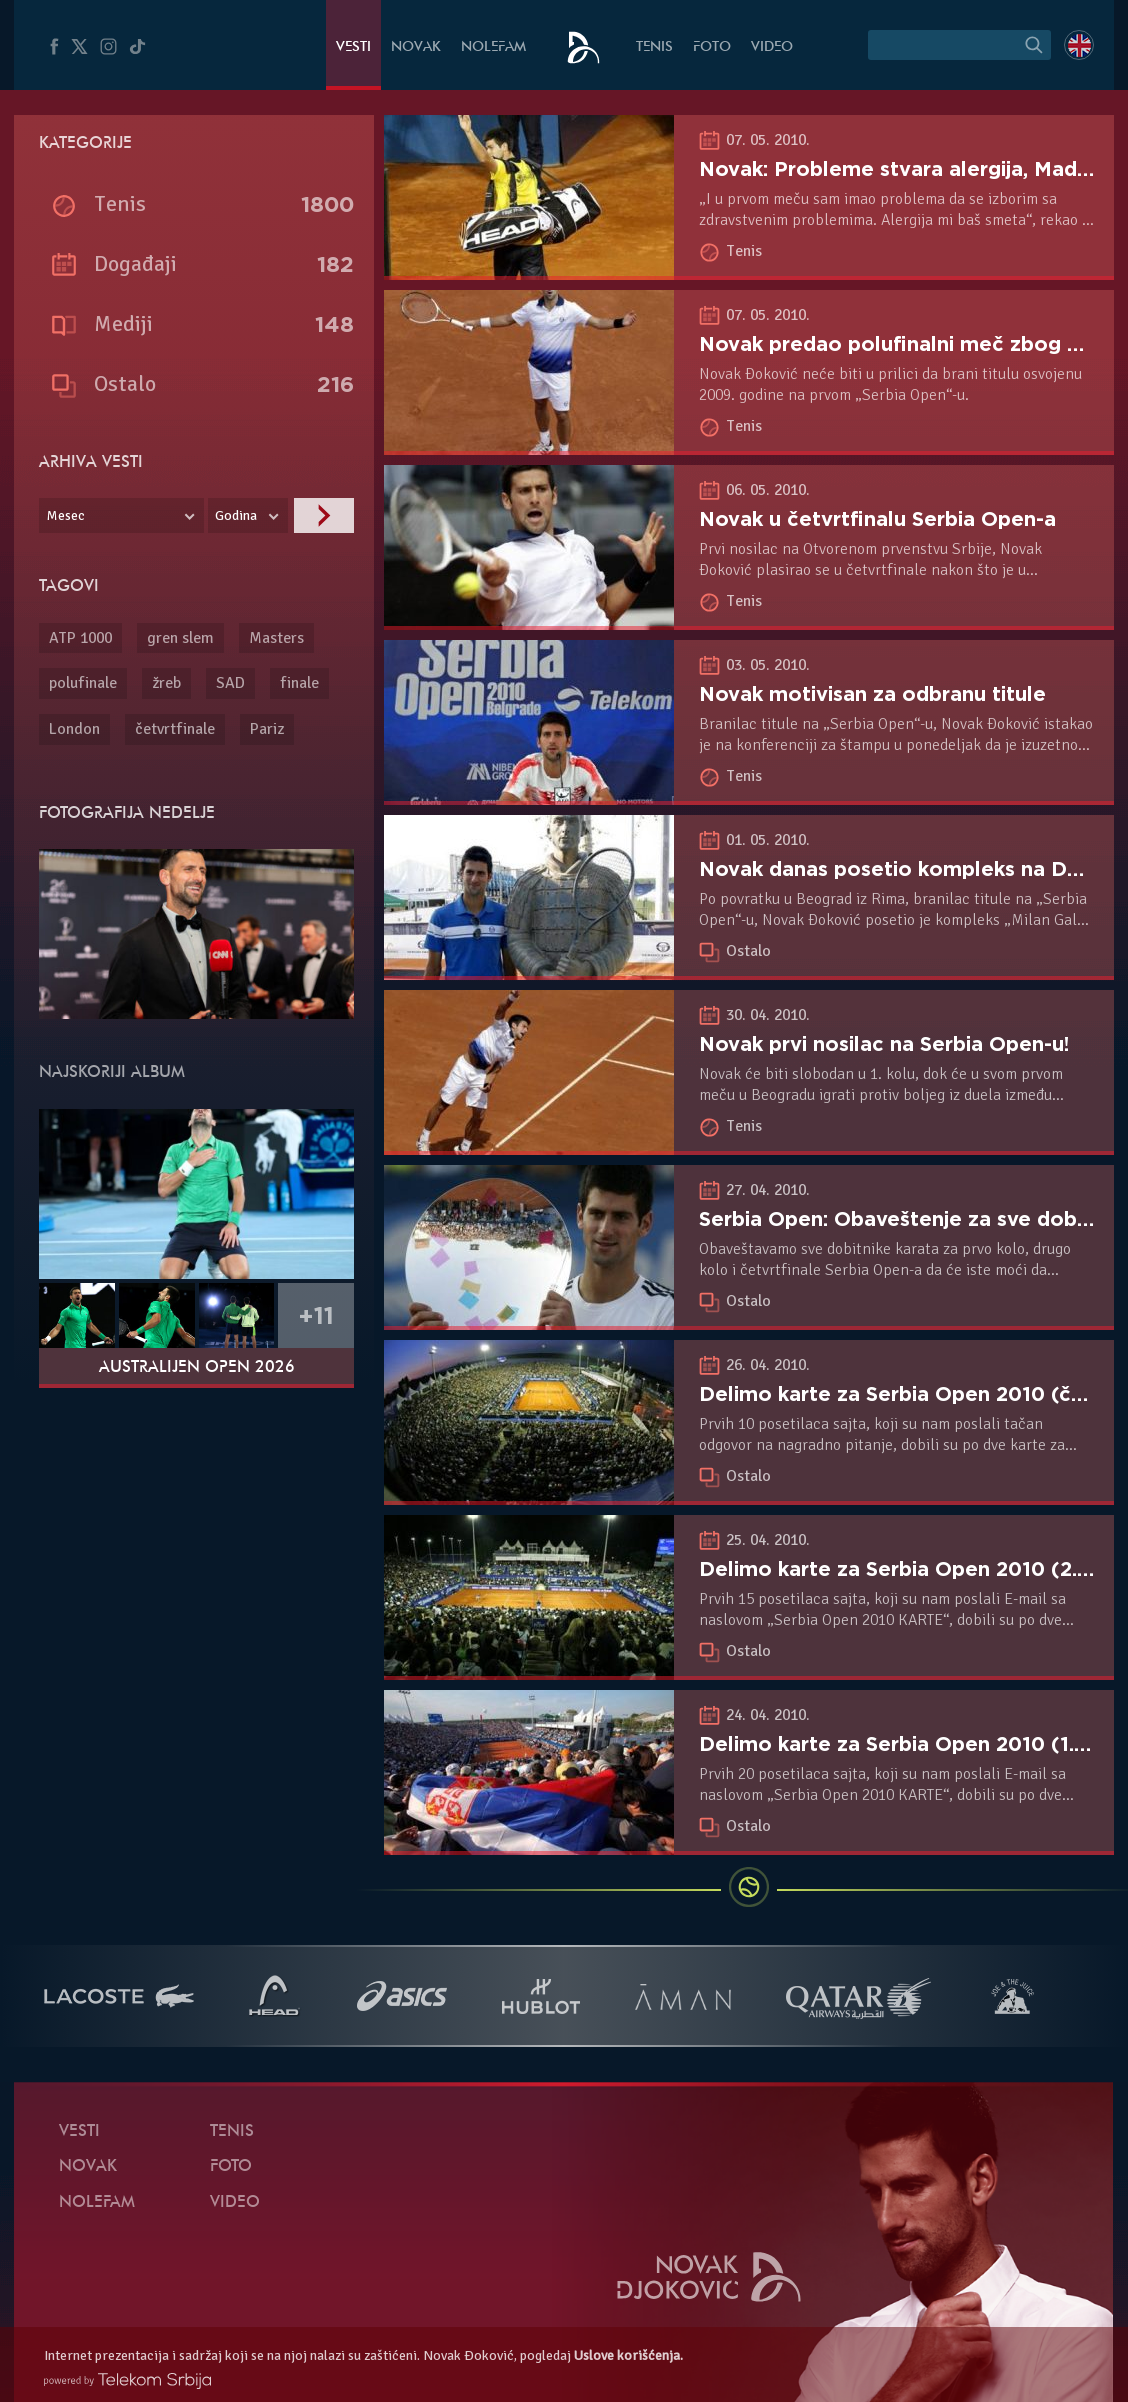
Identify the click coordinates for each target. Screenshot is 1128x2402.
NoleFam (493, 47)
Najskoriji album (112, 1073)
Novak (416, 47)
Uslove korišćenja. (628, 2355)
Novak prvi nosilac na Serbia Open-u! (884, 1044)
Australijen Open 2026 (197, 1368)
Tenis (654, 47)
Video (772, 47)
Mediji (123, 323)
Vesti (353, 47)
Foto (712, 47)
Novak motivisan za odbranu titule (872, 694)
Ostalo (748, 951)
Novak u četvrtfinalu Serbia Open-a (877, 519)
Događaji (135, 263)
